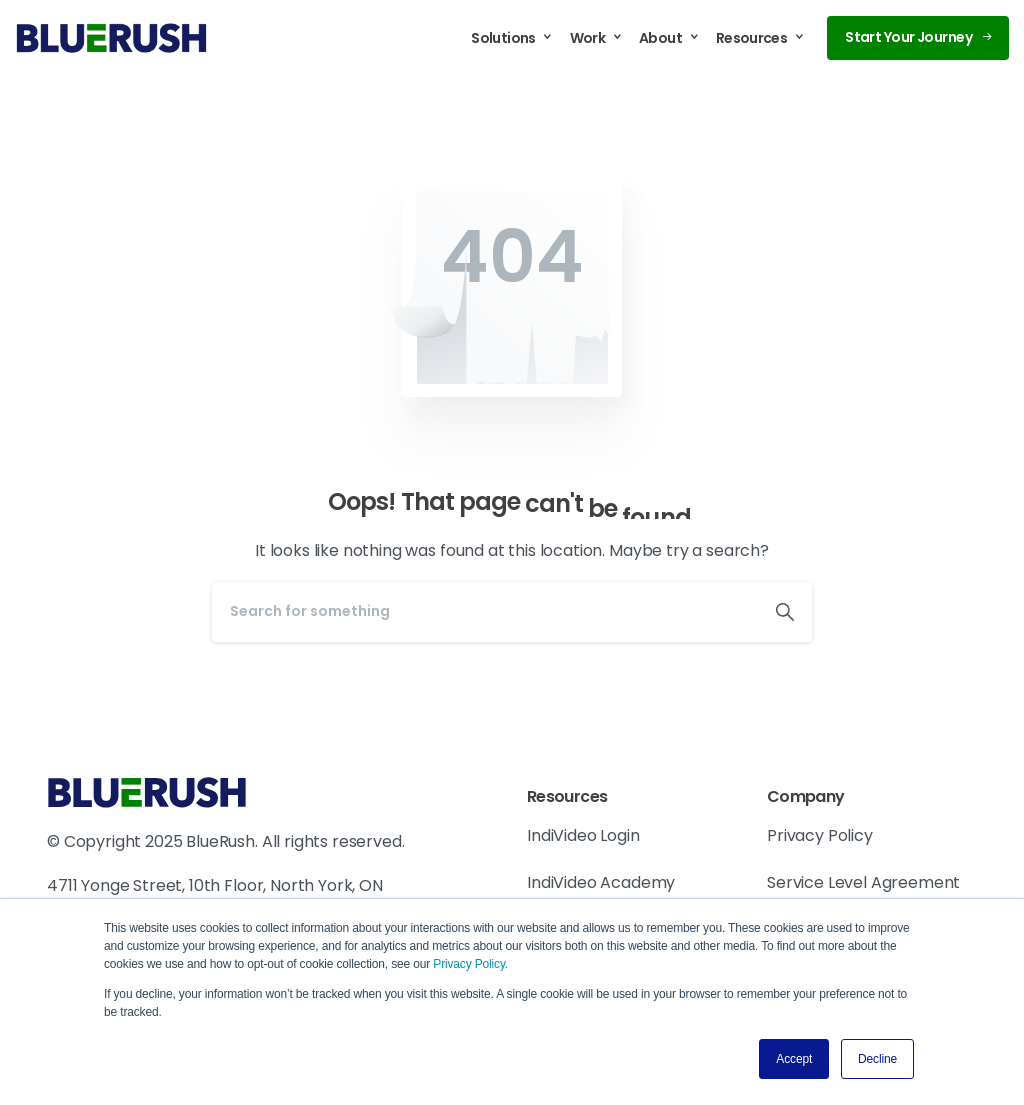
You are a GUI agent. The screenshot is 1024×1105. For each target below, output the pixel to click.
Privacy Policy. (470, 964)
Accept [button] (794, 1059)
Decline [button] (877, 1059)
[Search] (485, 612)
